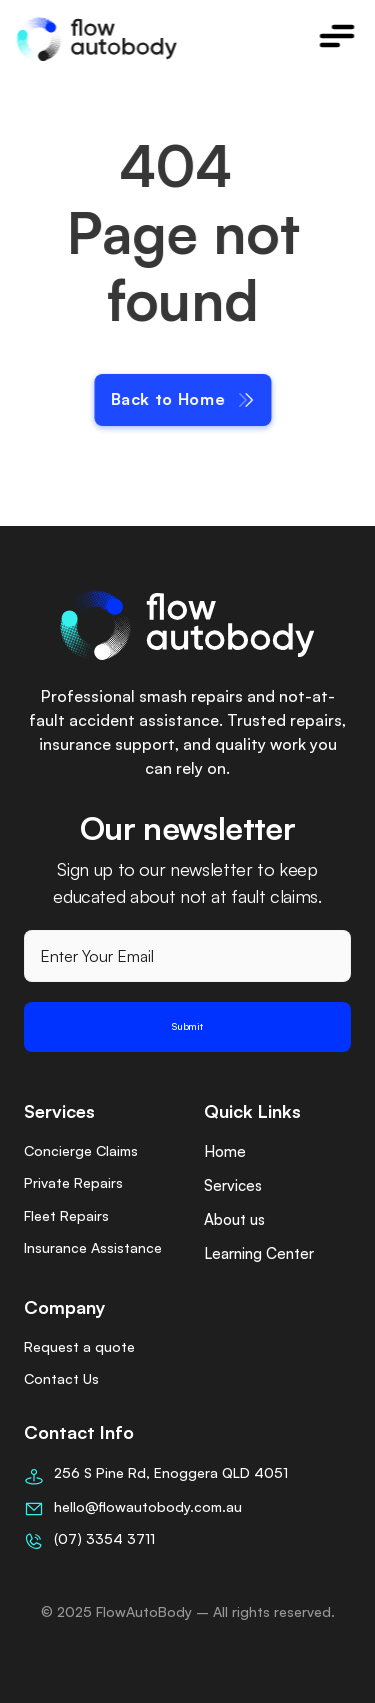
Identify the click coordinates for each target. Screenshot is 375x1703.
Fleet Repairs (66, 1215)
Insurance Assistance (93, 1247)
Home (225, 1151)
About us (234, 1219)
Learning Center (259, 1253)
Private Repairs (73, 1182)
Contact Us (61, 1378)
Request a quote (79, 1346)
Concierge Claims (81, 1150)
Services (233, 1185)
